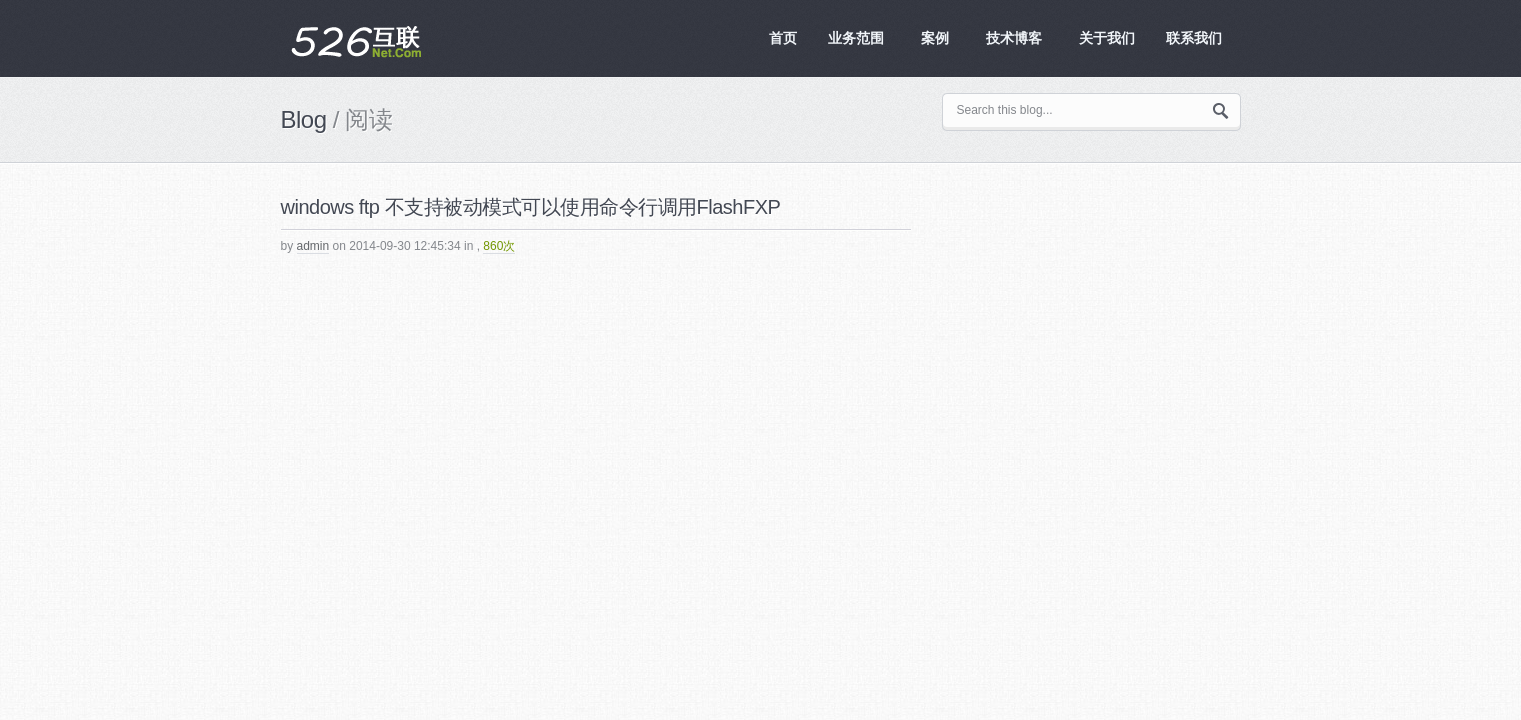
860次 (499, 246)
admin (313, 246)
